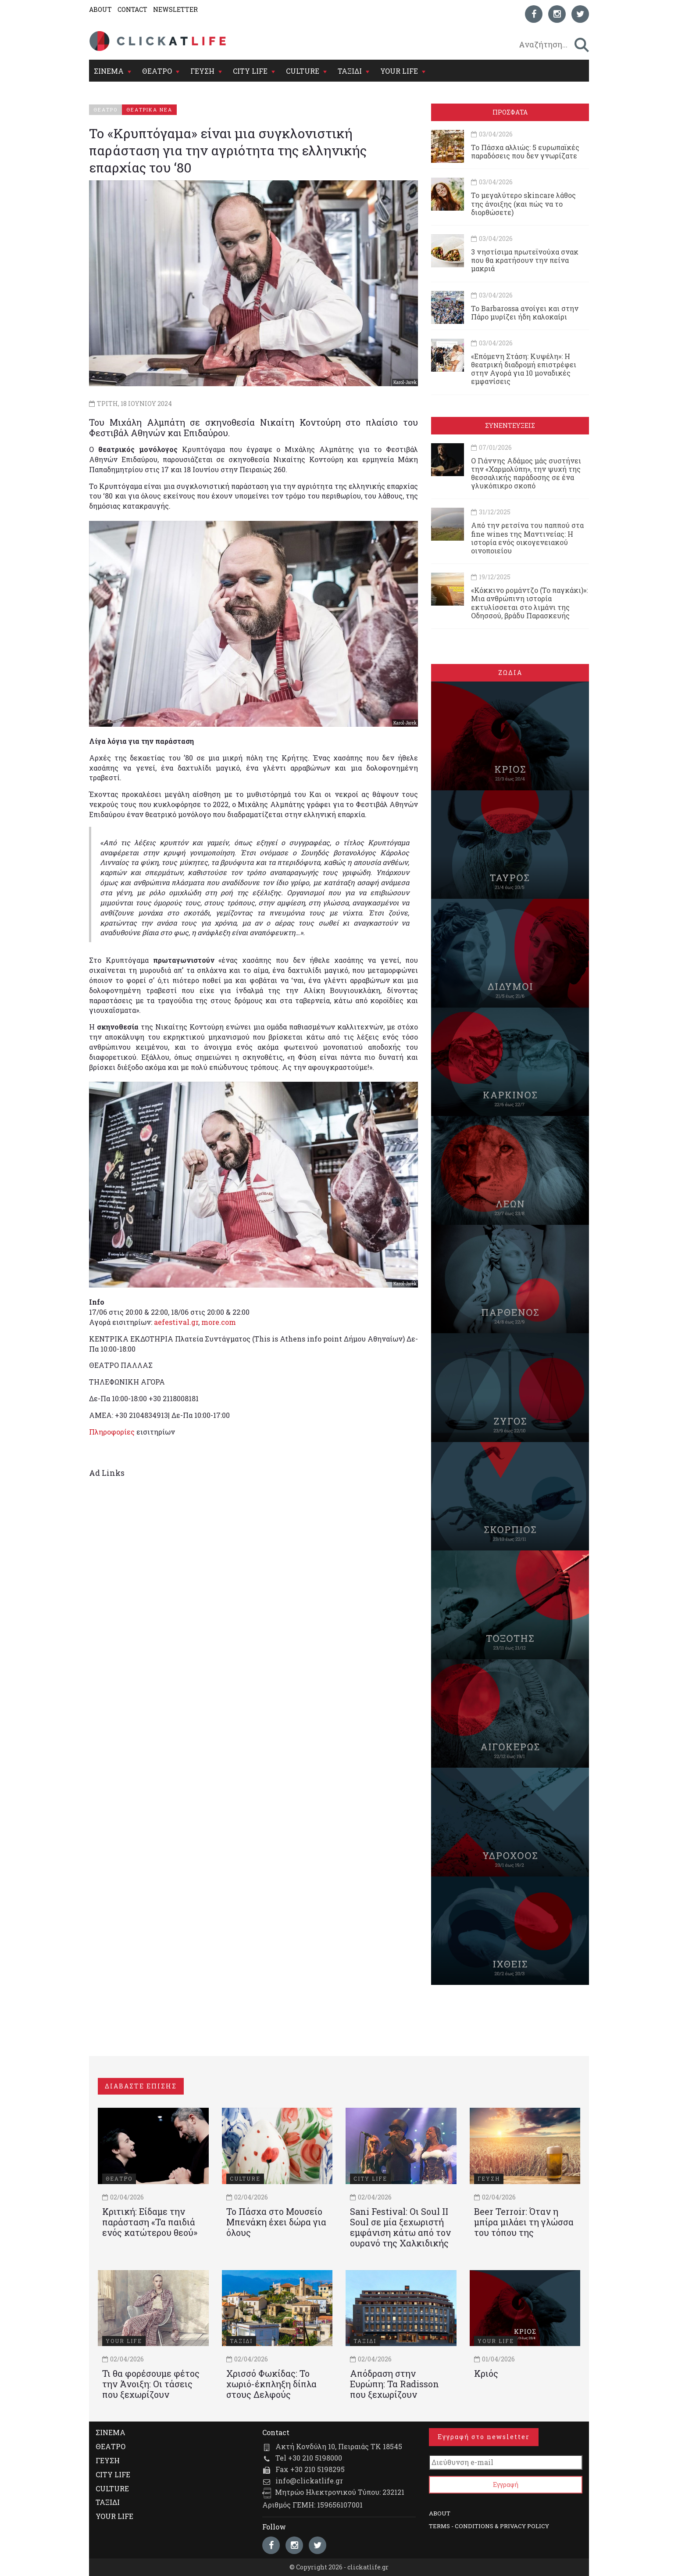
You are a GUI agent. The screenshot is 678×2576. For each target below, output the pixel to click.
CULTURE (302, 70)
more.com (218, 1322)
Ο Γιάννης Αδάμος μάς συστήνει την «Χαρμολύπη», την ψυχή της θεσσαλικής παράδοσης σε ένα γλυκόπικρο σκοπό (526, 473)
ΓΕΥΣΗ (202, 70)
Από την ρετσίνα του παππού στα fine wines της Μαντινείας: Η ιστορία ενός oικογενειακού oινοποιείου (527, 537)
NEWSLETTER (175, 9)
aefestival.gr (176, 1322)
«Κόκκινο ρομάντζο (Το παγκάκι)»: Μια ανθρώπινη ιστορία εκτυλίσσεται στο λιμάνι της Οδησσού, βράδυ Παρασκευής (529, 602)
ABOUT (100, 9)
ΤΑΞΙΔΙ (350, 70)
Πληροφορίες (112, 1431)
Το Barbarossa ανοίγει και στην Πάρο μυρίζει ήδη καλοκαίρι (524, 312)
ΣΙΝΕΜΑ (109, 70)
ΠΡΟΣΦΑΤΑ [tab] (510, 112)
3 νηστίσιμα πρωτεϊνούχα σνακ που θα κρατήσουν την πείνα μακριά (524, 260)
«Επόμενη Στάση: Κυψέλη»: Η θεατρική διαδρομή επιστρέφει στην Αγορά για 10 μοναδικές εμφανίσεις (523, 369)
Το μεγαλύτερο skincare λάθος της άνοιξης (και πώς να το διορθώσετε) (523, 203)
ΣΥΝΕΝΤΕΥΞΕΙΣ (510, 425)
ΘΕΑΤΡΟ (157, 70)
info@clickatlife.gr (309, 2480)
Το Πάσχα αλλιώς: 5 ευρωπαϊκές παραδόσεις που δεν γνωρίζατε (525, 151)
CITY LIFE (250, 70)
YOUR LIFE (399, 70)
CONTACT (132, 9)
